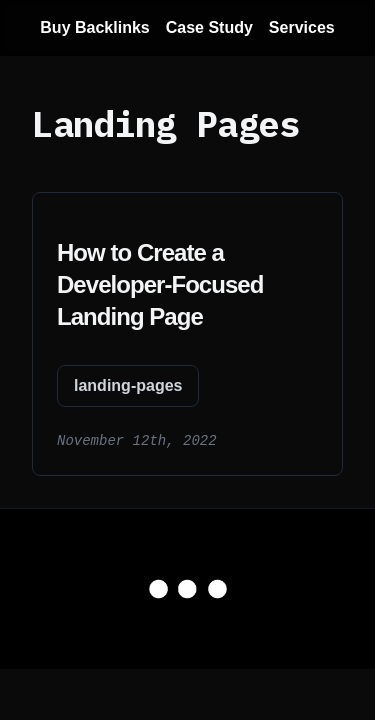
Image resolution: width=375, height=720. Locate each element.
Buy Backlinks (94, 27)
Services (302, 27)
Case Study (209, 27)
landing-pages (128, 385)
